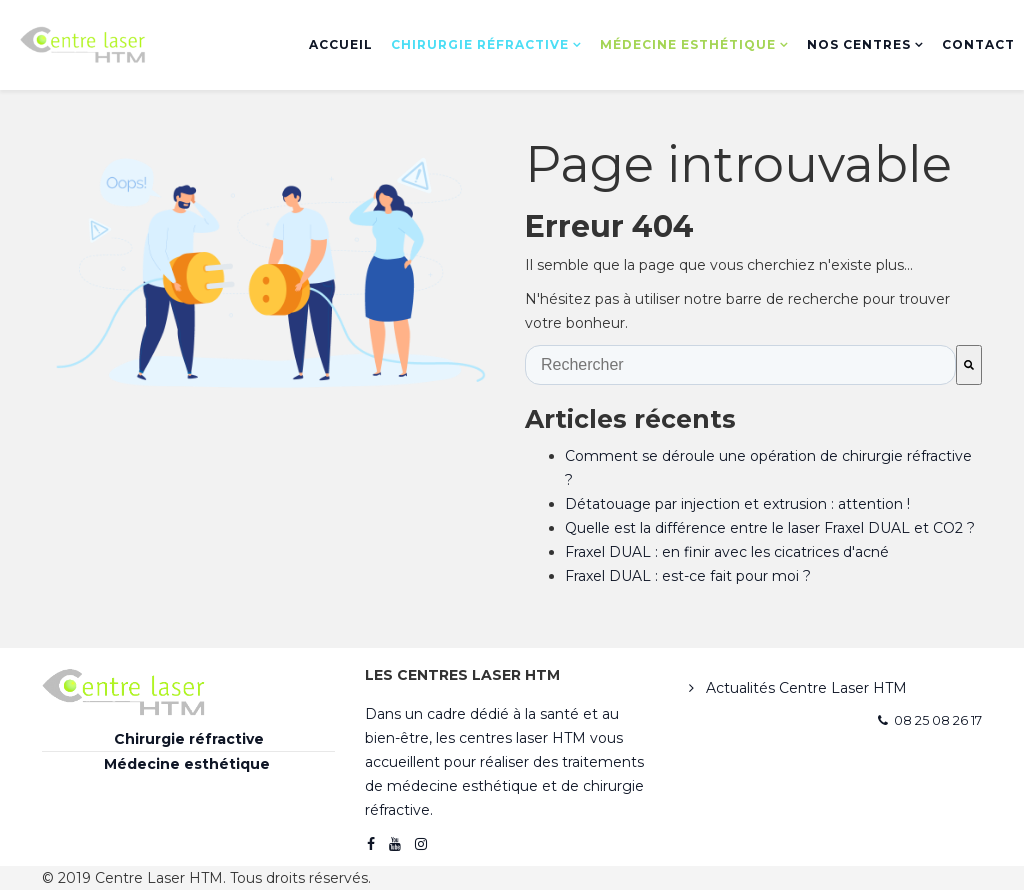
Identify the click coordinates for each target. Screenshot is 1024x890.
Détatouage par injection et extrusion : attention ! (737, 504)
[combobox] (740, 365)
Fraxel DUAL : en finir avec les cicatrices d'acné (727, 552)
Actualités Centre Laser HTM (804, 688)
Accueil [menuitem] (341, 44)
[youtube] (395, 844)
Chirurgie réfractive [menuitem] (480, 44)
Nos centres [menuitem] (859, 44)
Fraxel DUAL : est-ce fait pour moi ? (688, 576)
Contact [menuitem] (978, 44)
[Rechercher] (969, 365)
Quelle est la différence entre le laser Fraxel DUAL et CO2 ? (770, 528)
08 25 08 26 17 (938, 720)
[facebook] (371, 844)
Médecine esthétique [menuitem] (688, 44)
